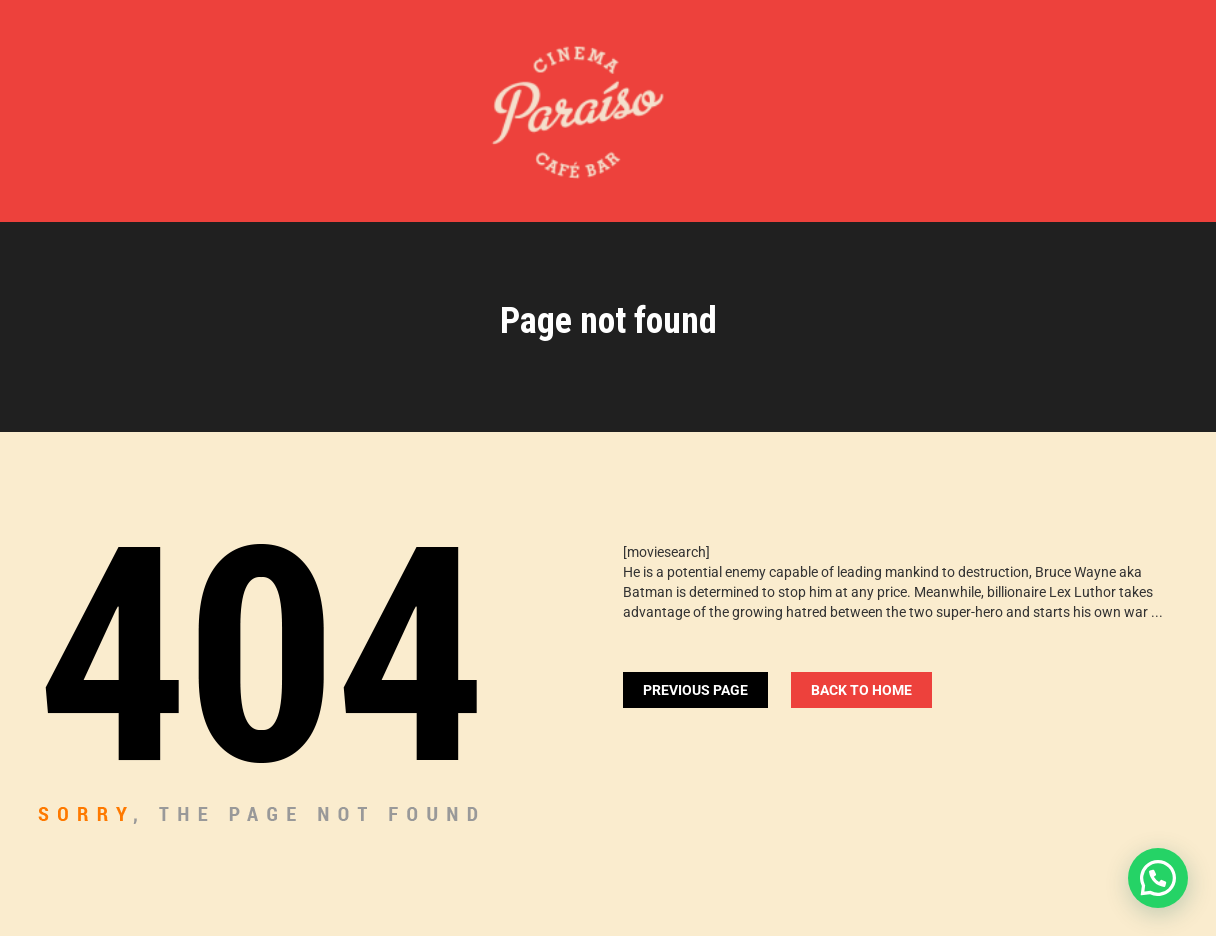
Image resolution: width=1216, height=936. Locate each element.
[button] (1158, 878)
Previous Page (695, 690)
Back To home (861, 690)
